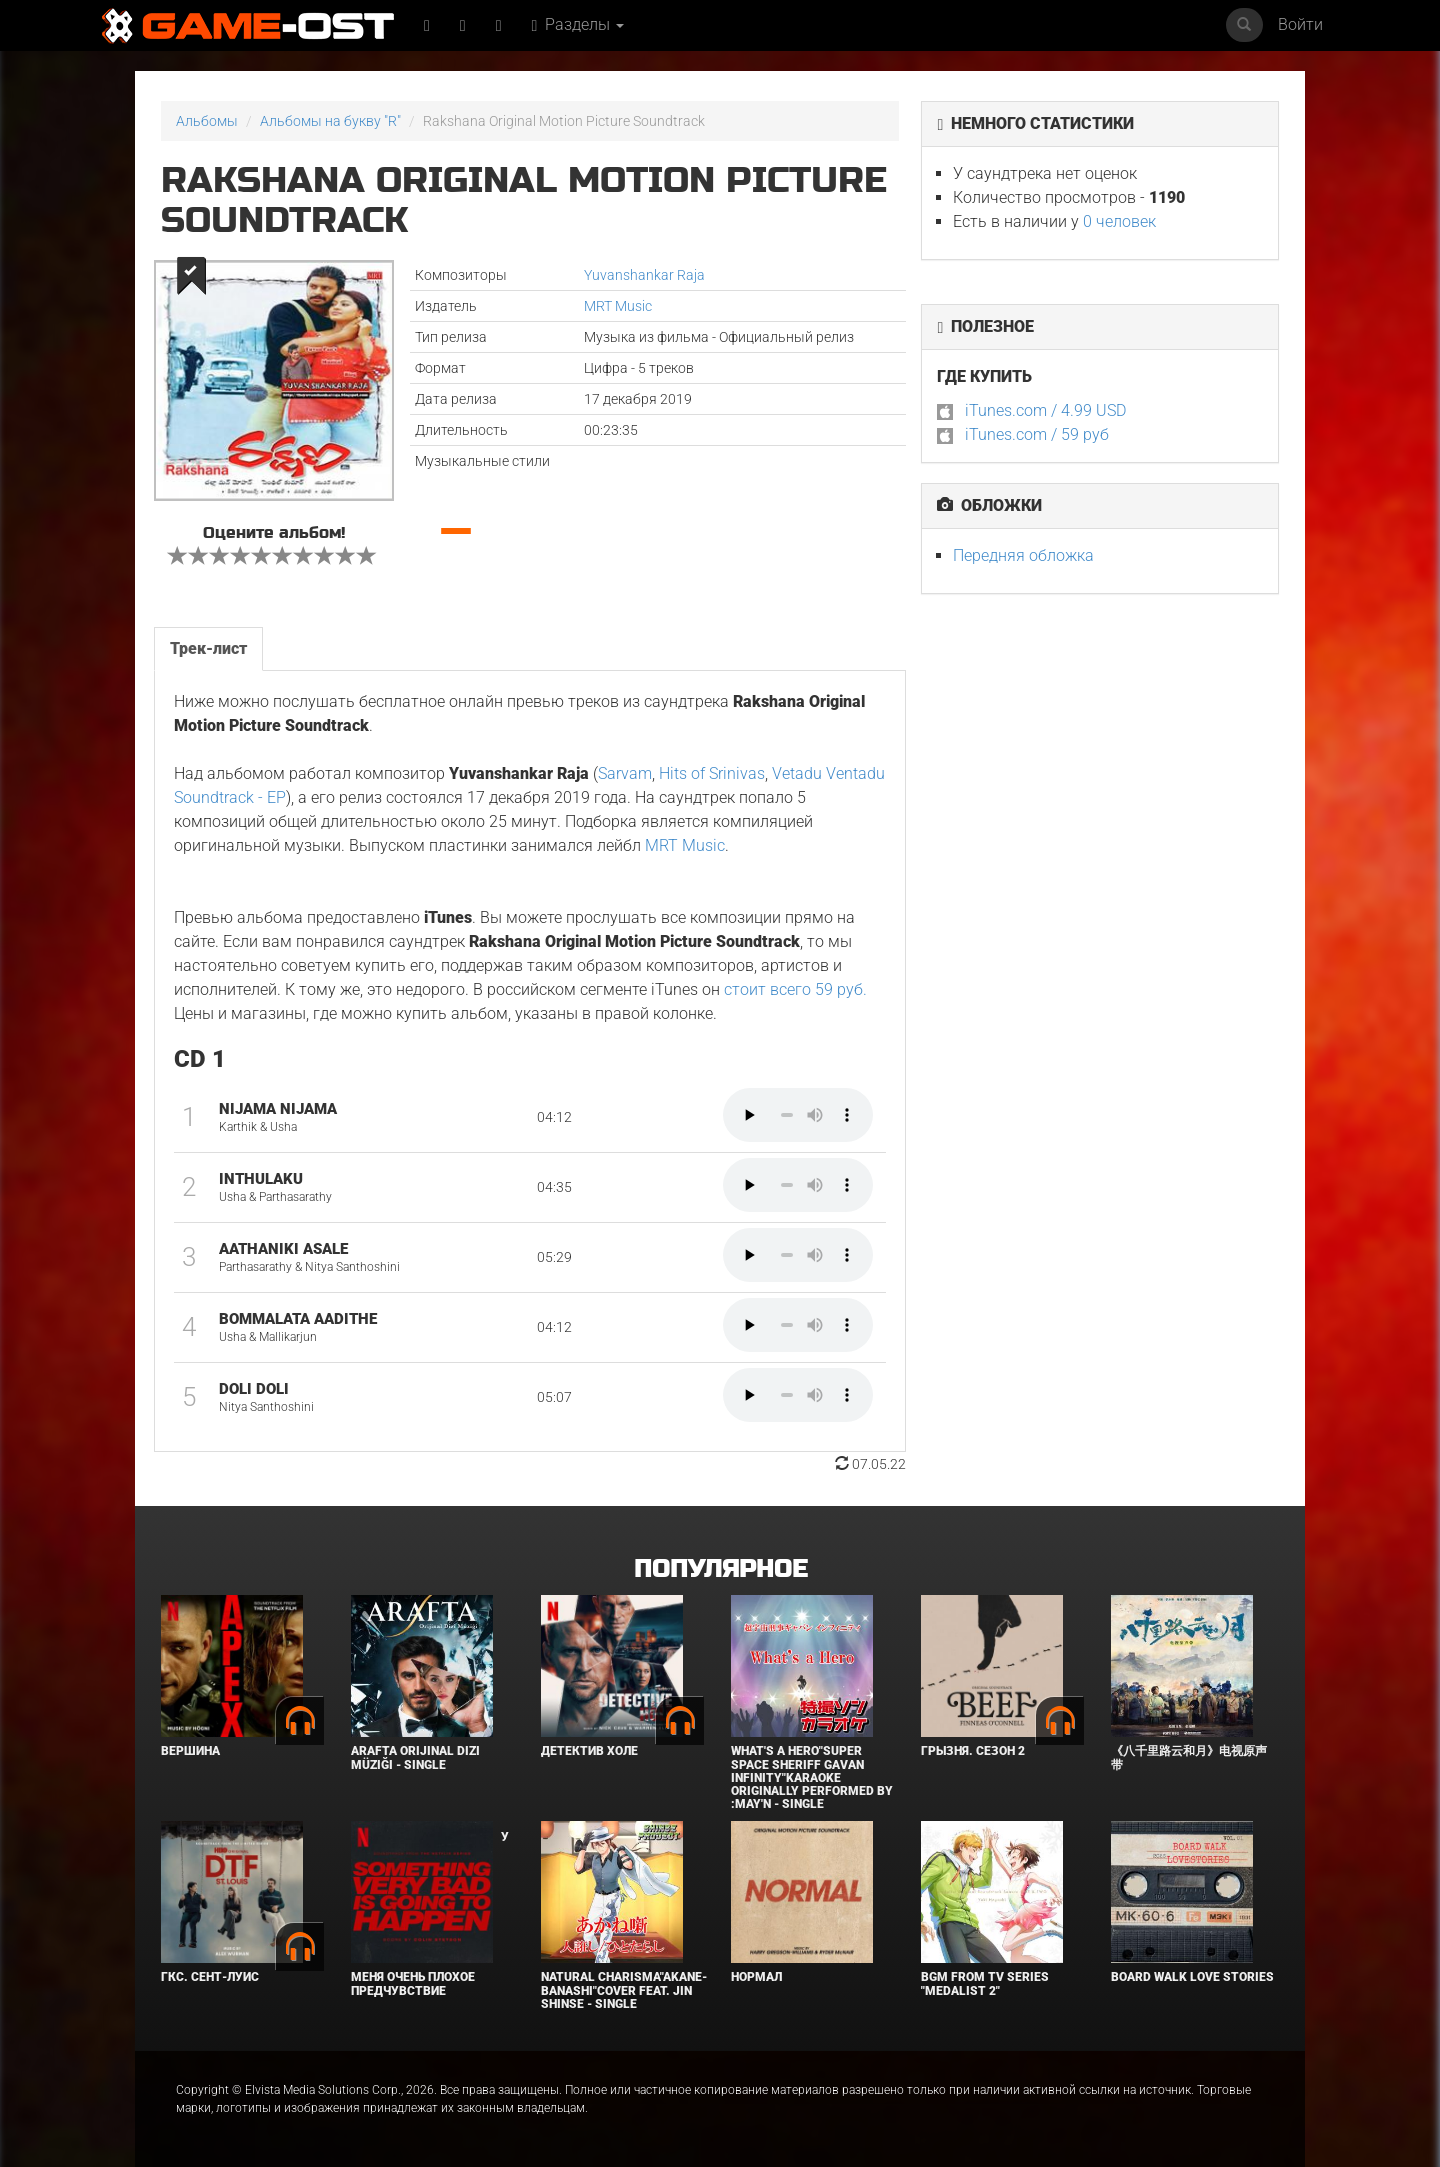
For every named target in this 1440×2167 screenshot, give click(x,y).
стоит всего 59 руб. (795, 989)
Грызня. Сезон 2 (973, 1751)
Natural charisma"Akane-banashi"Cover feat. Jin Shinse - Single (624, 1990)
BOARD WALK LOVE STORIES (1192, 1977)
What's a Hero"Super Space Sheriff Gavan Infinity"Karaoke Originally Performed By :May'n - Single (812, 1777)
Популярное (720, 1569)
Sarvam (625, 773)
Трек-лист (208, 648)
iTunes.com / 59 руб (1037, 434)
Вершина (190, 1751)
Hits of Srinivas (712, 773)
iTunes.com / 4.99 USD (1045, 410)
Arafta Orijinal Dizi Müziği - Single (415, 1757)
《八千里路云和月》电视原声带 (1189, 1757)
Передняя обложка (1023, 555)
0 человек (1119, 221)
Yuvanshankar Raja (644, 275)
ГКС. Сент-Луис (210, 1977)
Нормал (756, 1977)
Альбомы (207, 121)
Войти (1300, 24)
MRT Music (618, 306)
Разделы (578, 24)
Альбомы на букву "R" (330, 121)
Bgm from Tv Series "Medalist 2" (985, 1983)
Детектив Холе (589, 1751)
